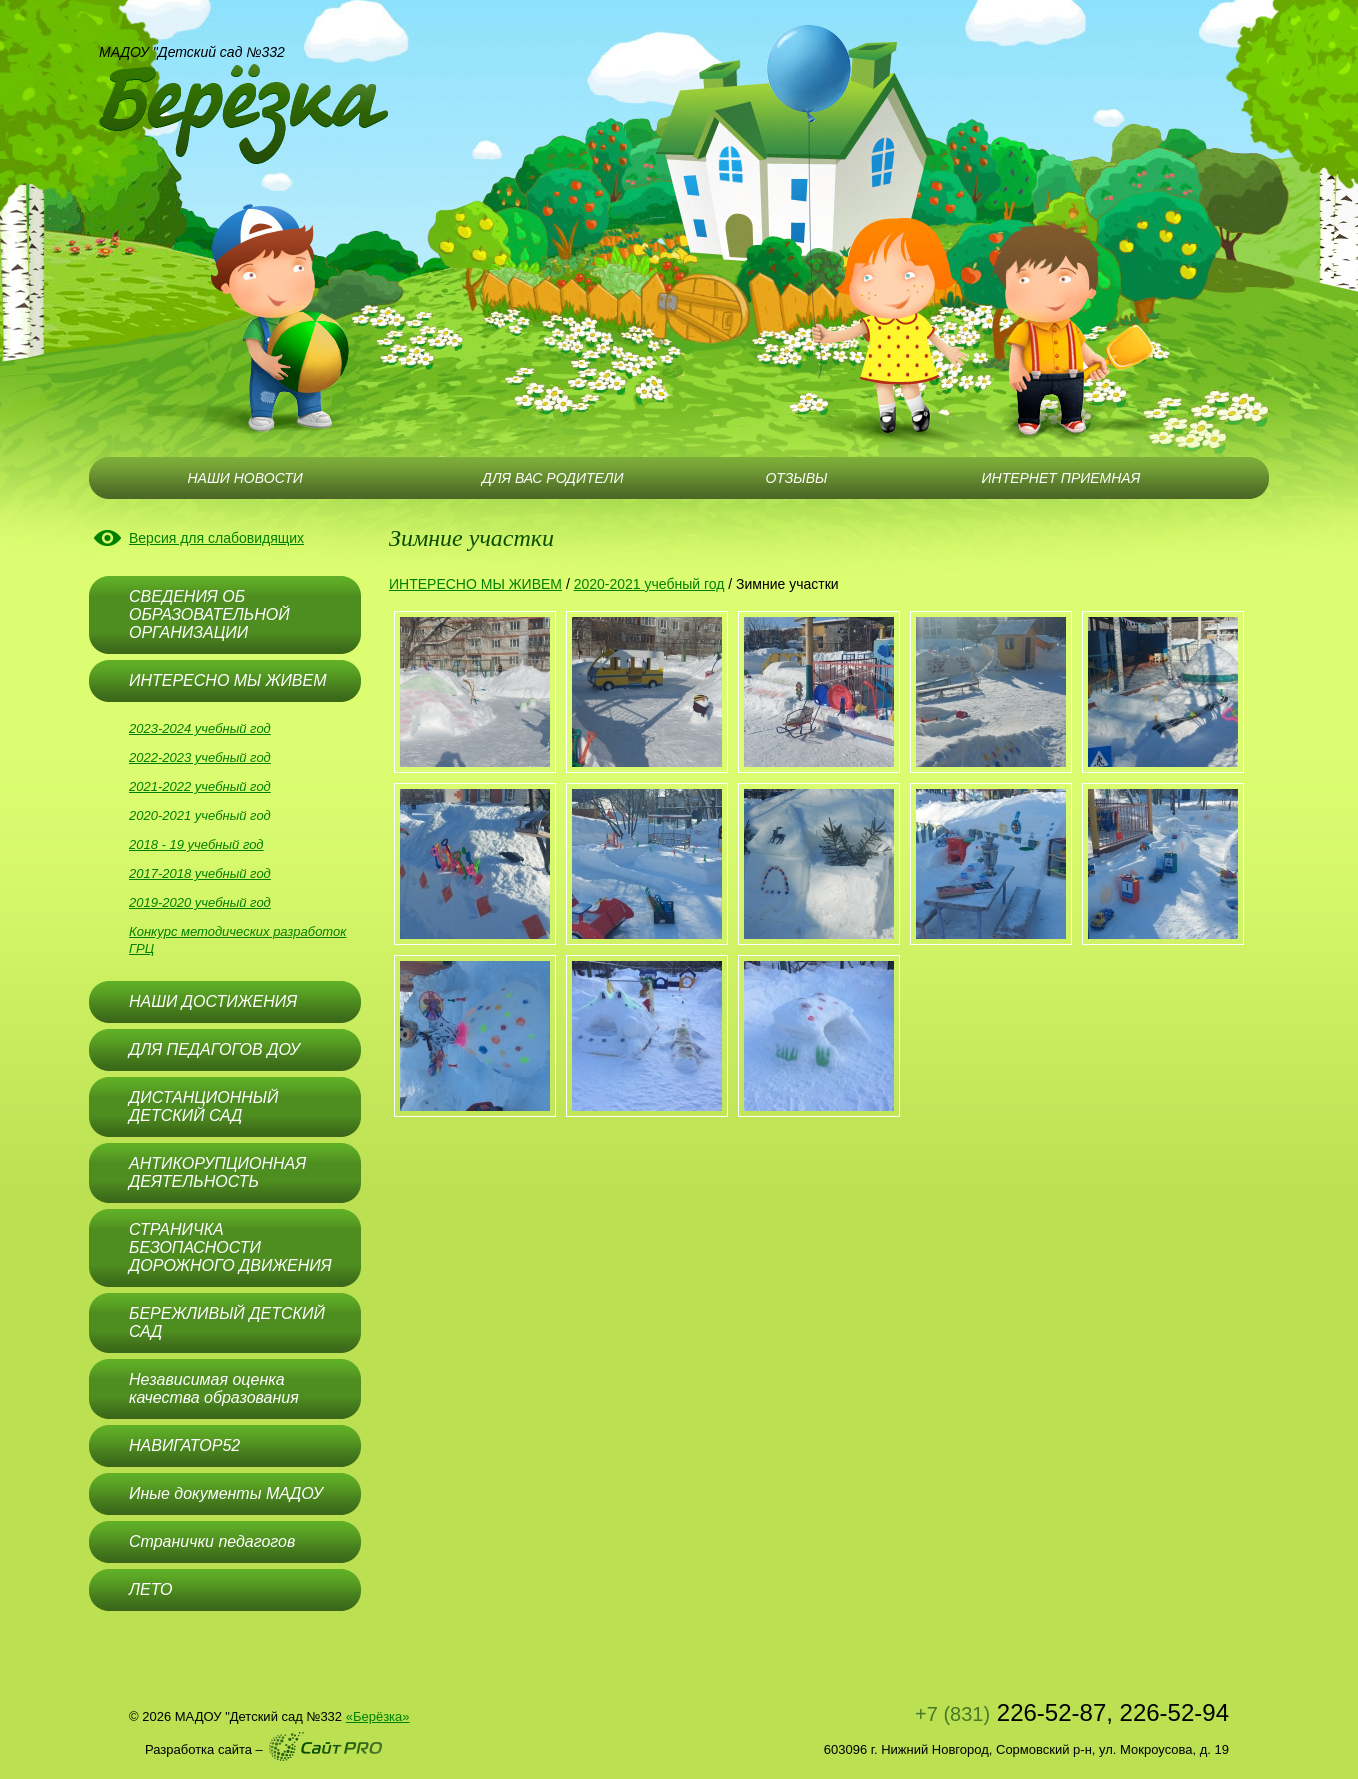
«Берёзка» (378, 1716)
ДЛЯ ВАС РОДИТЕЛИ (552, 478)
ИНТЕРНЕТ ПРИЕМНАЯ (1061, 478)
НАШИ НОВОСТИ (244, 478)
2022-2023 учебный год (200, 757)
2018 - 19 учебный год (196, 844)
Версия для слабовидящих (216, 538)
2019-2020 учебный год (200, 902)
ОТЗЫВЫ (796, 478)
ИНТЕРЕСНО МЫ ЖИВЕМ (475, 584)
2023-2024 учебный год (200, 728)
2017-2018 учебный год (200, 873)
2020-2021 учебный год (200, 815)
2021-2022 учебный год (200, 786)
